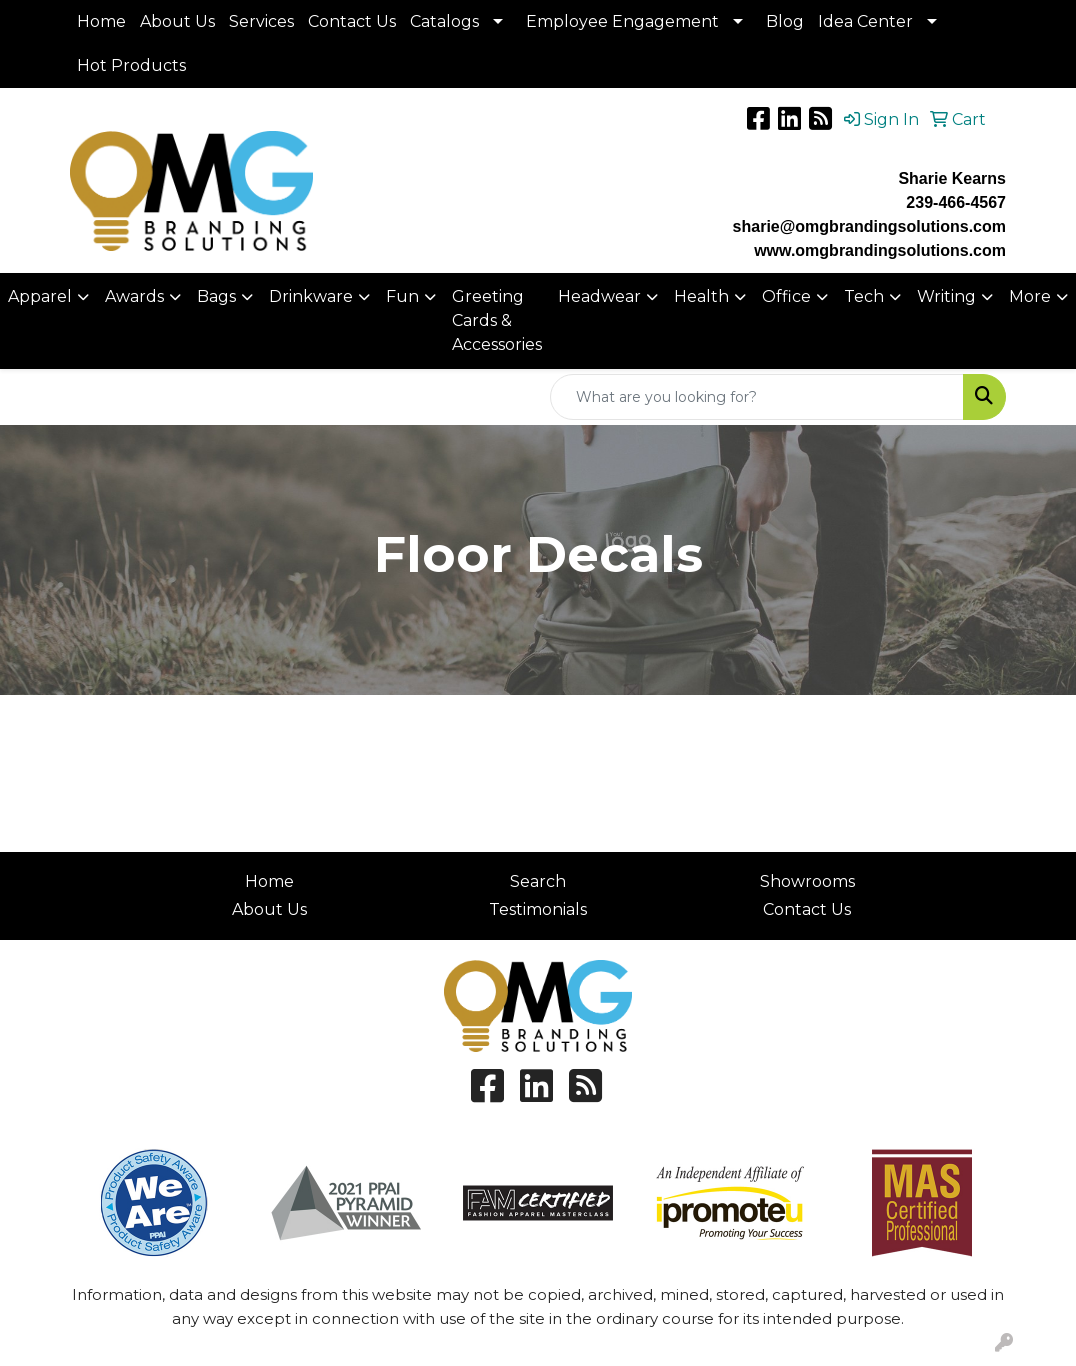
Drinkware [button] (311, 296)
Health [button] (701, 296)
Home (101, 21)
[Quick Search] (757, 397)
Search (538, 881)
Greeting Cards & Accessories (497, 320)
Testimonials (538, 909)
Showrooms (807, 881)
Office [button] (786, 296)
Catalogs (444, 21)
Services (261, 21)
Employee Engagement (622, 21)
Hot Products (131, 65)
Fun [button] (402, 296)
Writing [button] (946, 296)
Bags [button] (216, 296)
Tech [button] (864, 296)
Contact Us (352, 21)
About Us (177, 21)
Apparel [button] (40, 296)
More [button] (1030, 296)
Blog (785, 21)
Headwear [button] (599, 296)
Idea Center (865, 21)
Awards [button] (134, 296)
